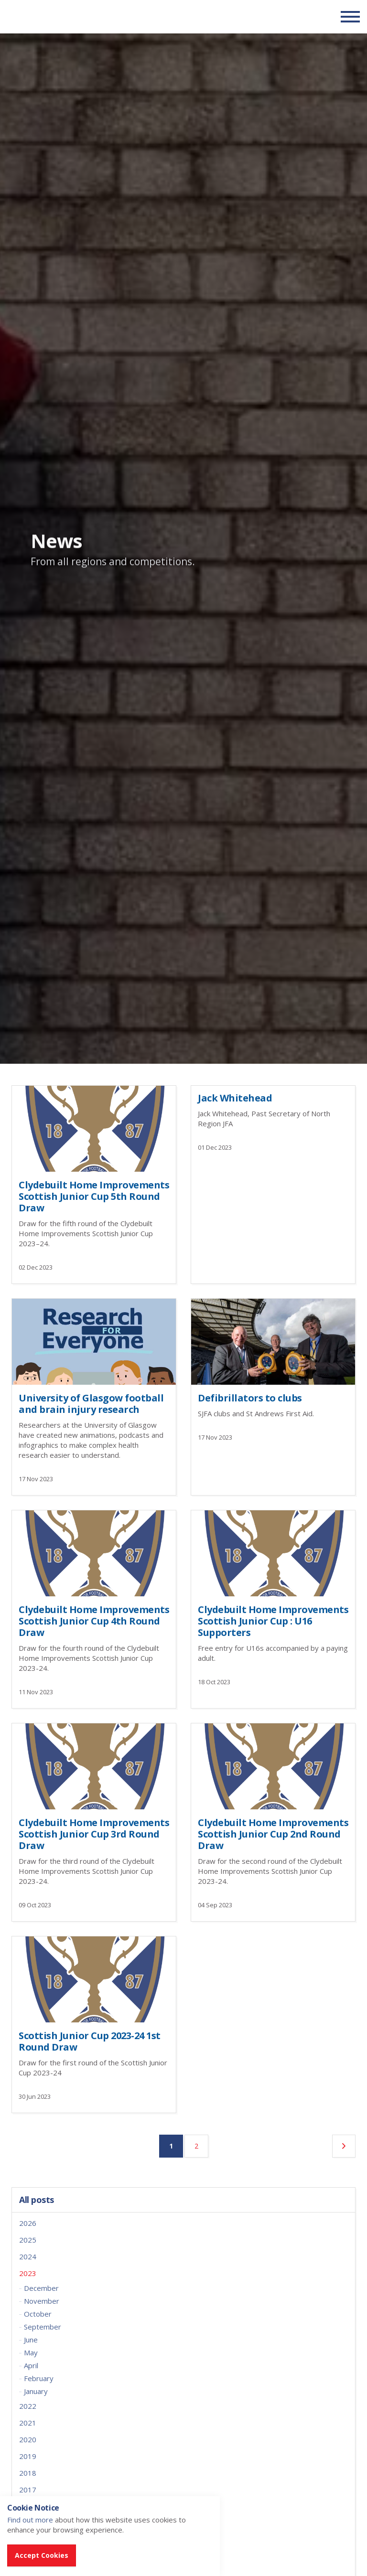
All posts (36, 2200)
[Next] (344, 2146)
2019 (27, 2456)
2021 (27, 2422)
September (42, 2326)
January (36, 2391)
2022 (27, 2406)
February (39, 2378)
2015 (27, 2523)
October (38, 2314)
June (31, 2339)
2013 (27, 2556)
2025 (27, 2240)
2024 (27, 2256)
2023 (27, 2273)
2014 (27, 2539)
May (31, 2352)
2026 (27, 2223)
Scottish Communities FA (66, 16)
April (31, 2365)
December (41, 2288)
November (41, 2301)
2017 (27, 2489)
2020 (27, 2439)
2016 (27, 2506)
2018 (27, 2473)
